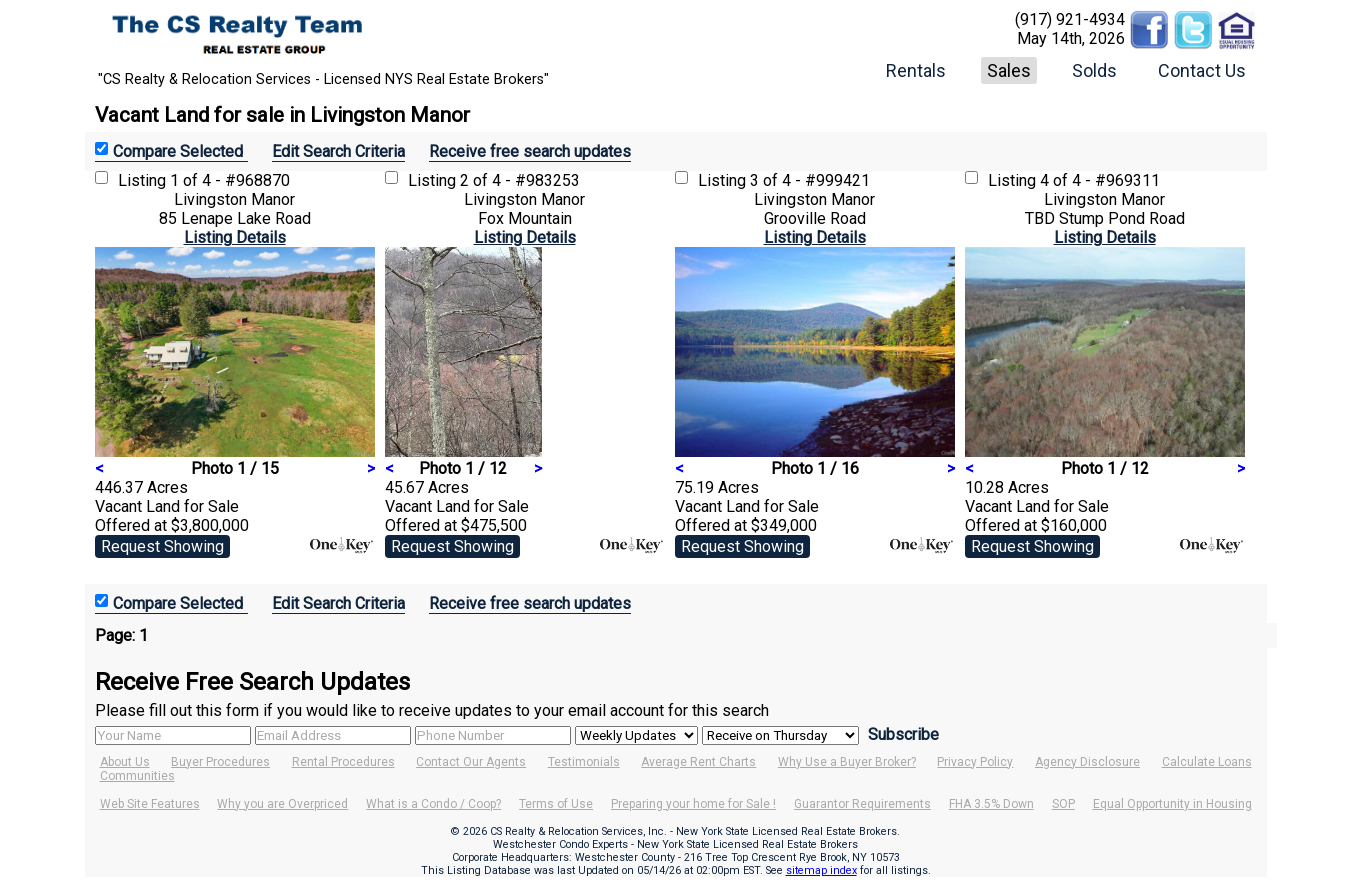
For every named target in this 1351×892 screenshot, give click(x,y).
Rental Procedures (343, 762)
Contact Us (1202, 70)
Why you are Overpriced (282, 804)
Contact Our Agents (471, 762)
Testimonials (584, 762)
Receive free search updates (530, 151)
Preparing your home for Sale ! (693, 804)
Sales (1009, 70)
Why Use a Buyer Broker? (847, 762)
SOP (1063, 804)
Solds (1094, 70)
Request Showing (162, 546)
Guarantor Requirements (862, 804)
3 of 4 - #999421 (810, 180)
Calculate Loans (1207, 762)
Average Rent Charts (698, 762)
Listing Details (235, 237)
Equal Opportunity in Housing (1172, 804)
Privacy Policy (975, 762)
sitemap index (821, 870)
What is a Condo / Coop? (433, 804)
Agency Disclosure (1087, 762)
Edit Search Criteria (338, 151)
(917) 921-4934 (1070, 19)
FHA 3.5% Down (991, 804)
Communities (137, 776)
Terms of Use (556, 804)
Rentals (916, 70)
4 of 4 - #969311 (1100, 180)
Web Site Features (150, 804)
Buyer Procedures (220, 762)
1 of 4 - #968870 (230, 180)
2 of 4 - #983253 (520, 180)
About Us (125, 762)
